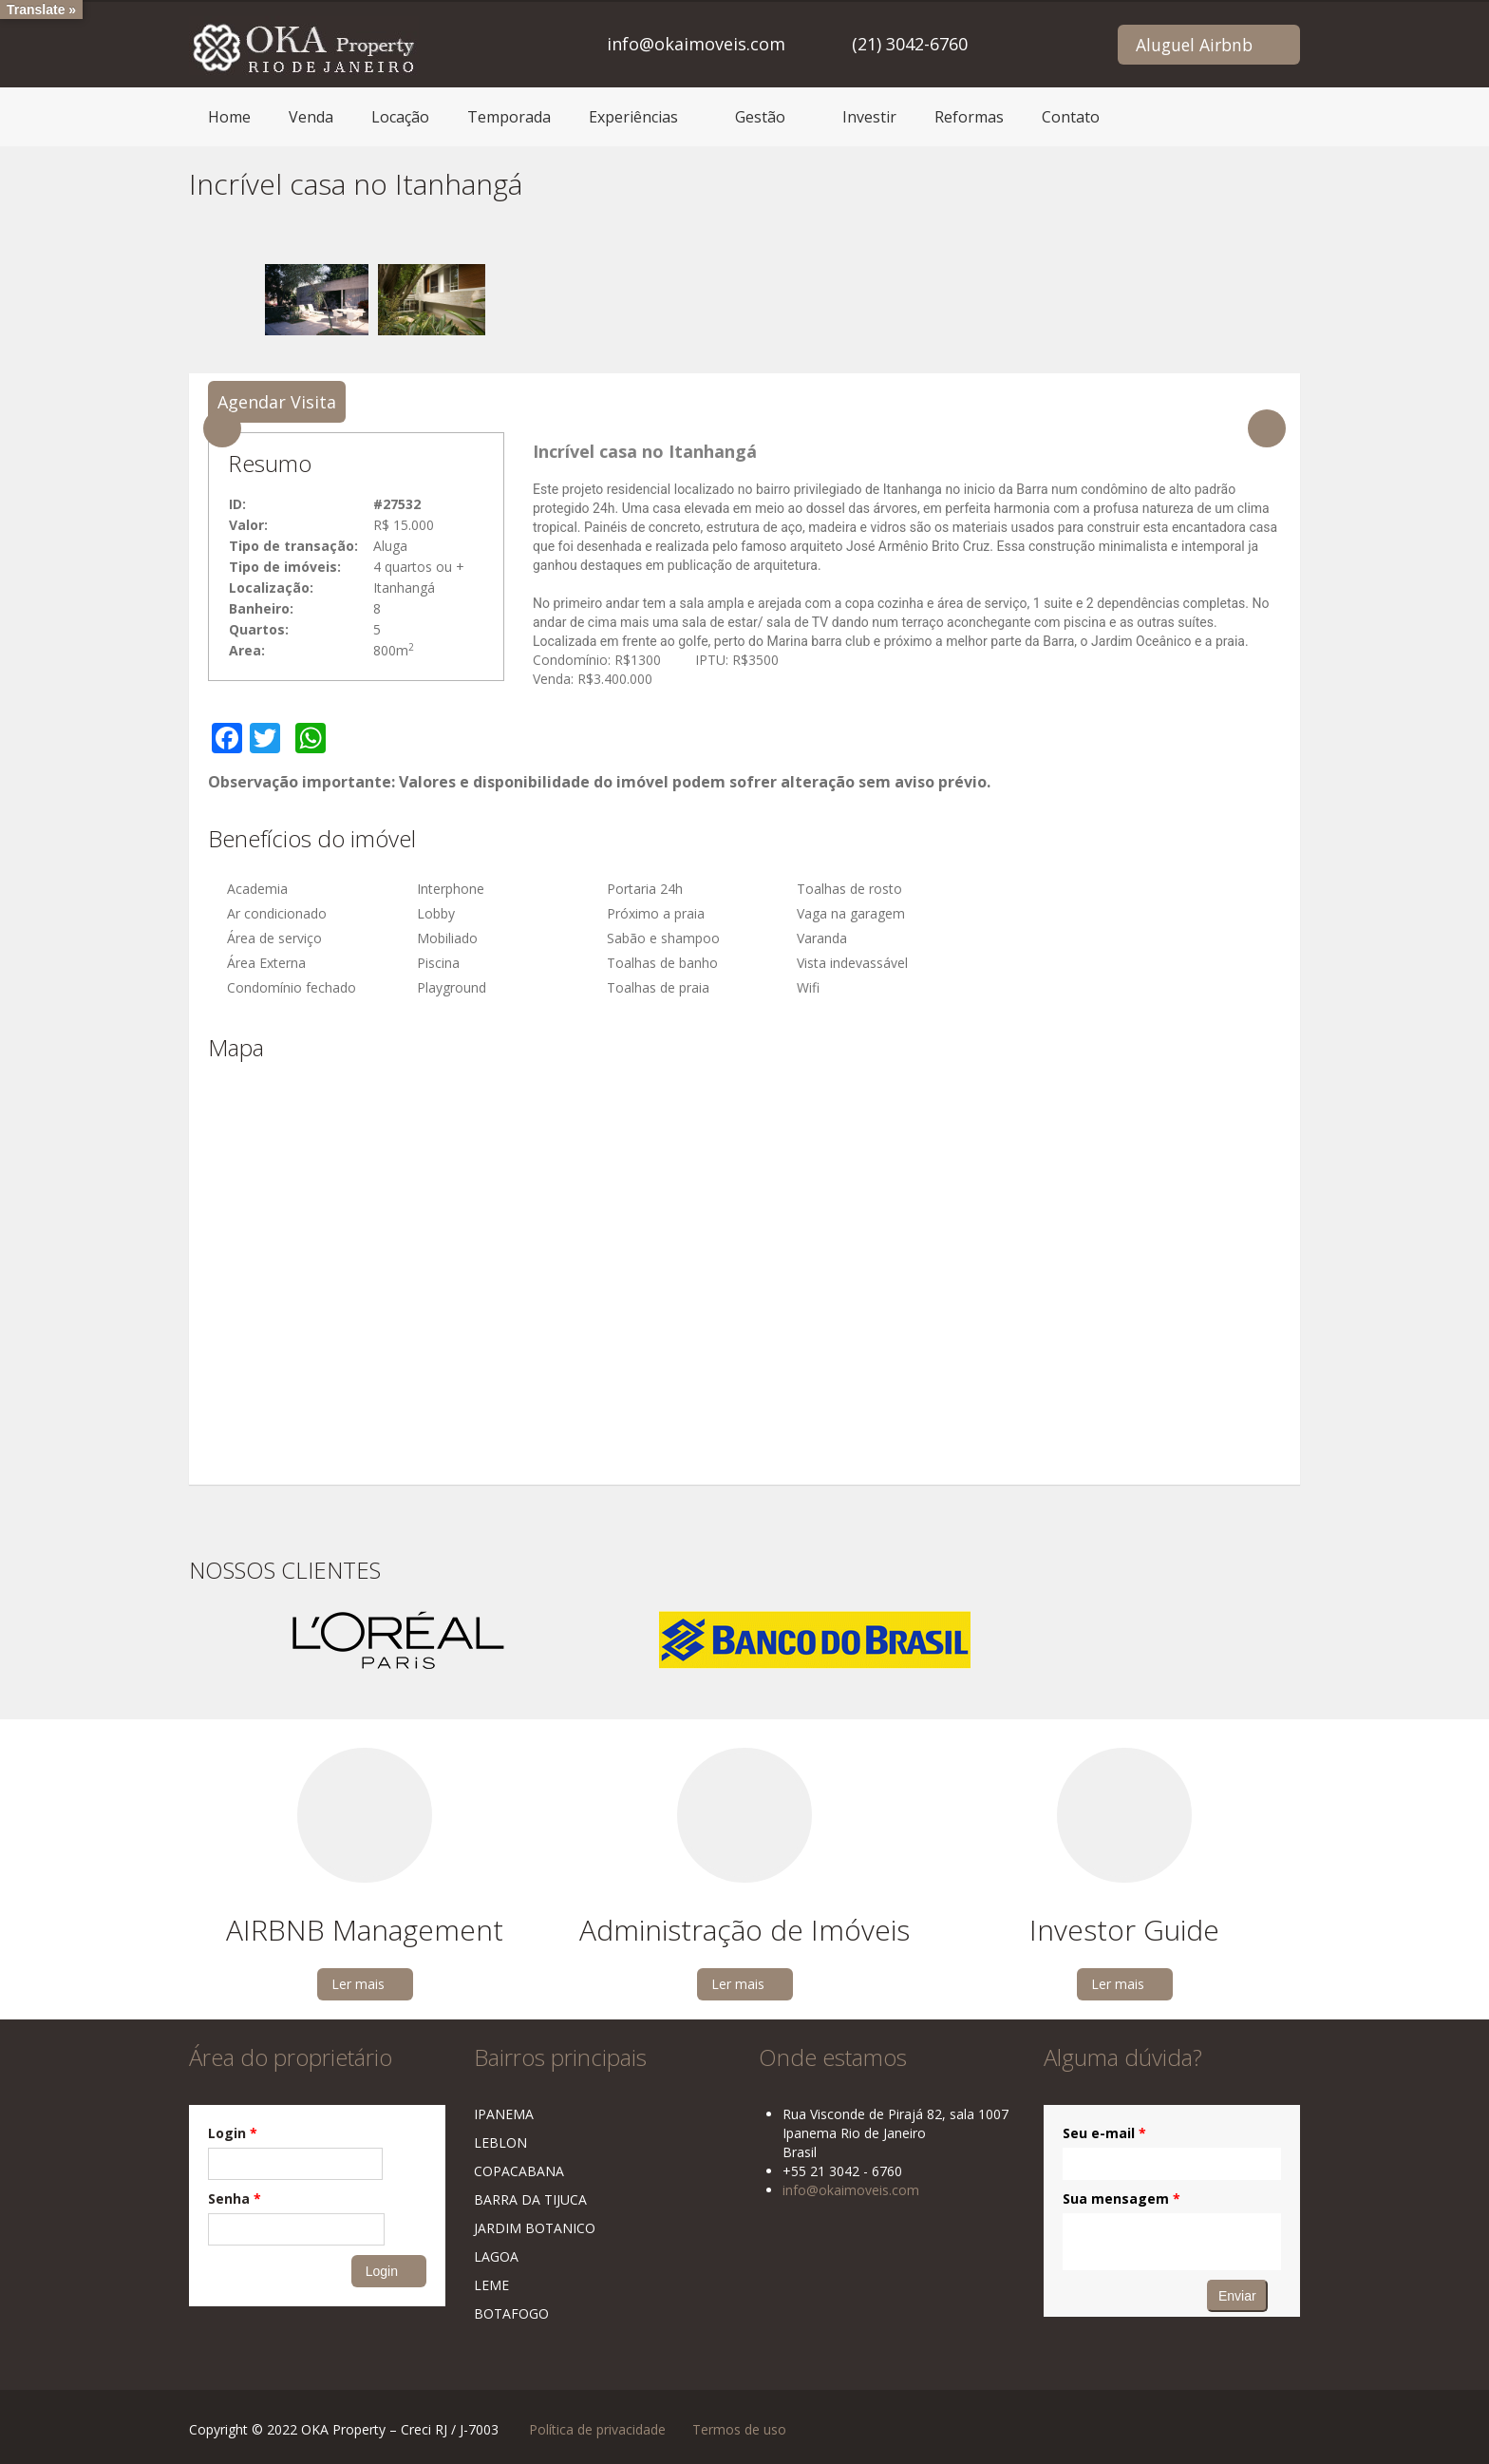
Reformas (969, 116)
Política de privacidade (597, 2429)
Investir (869, 116)
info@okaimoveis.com (696, 43)
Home (229, 116)
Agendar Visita (276, 401)
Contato (1071, 116)
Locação (400, 116)
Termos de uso (739, 2429)
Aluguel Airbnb (1194, 44)
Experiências (633, 116)
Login (232, 2133)
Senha (234, 2198)
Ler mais (358, 1984)
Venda (311, 116)
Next (1267, 428)
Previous (222, 428)
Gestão (760, 116)
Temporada (509, 116)
